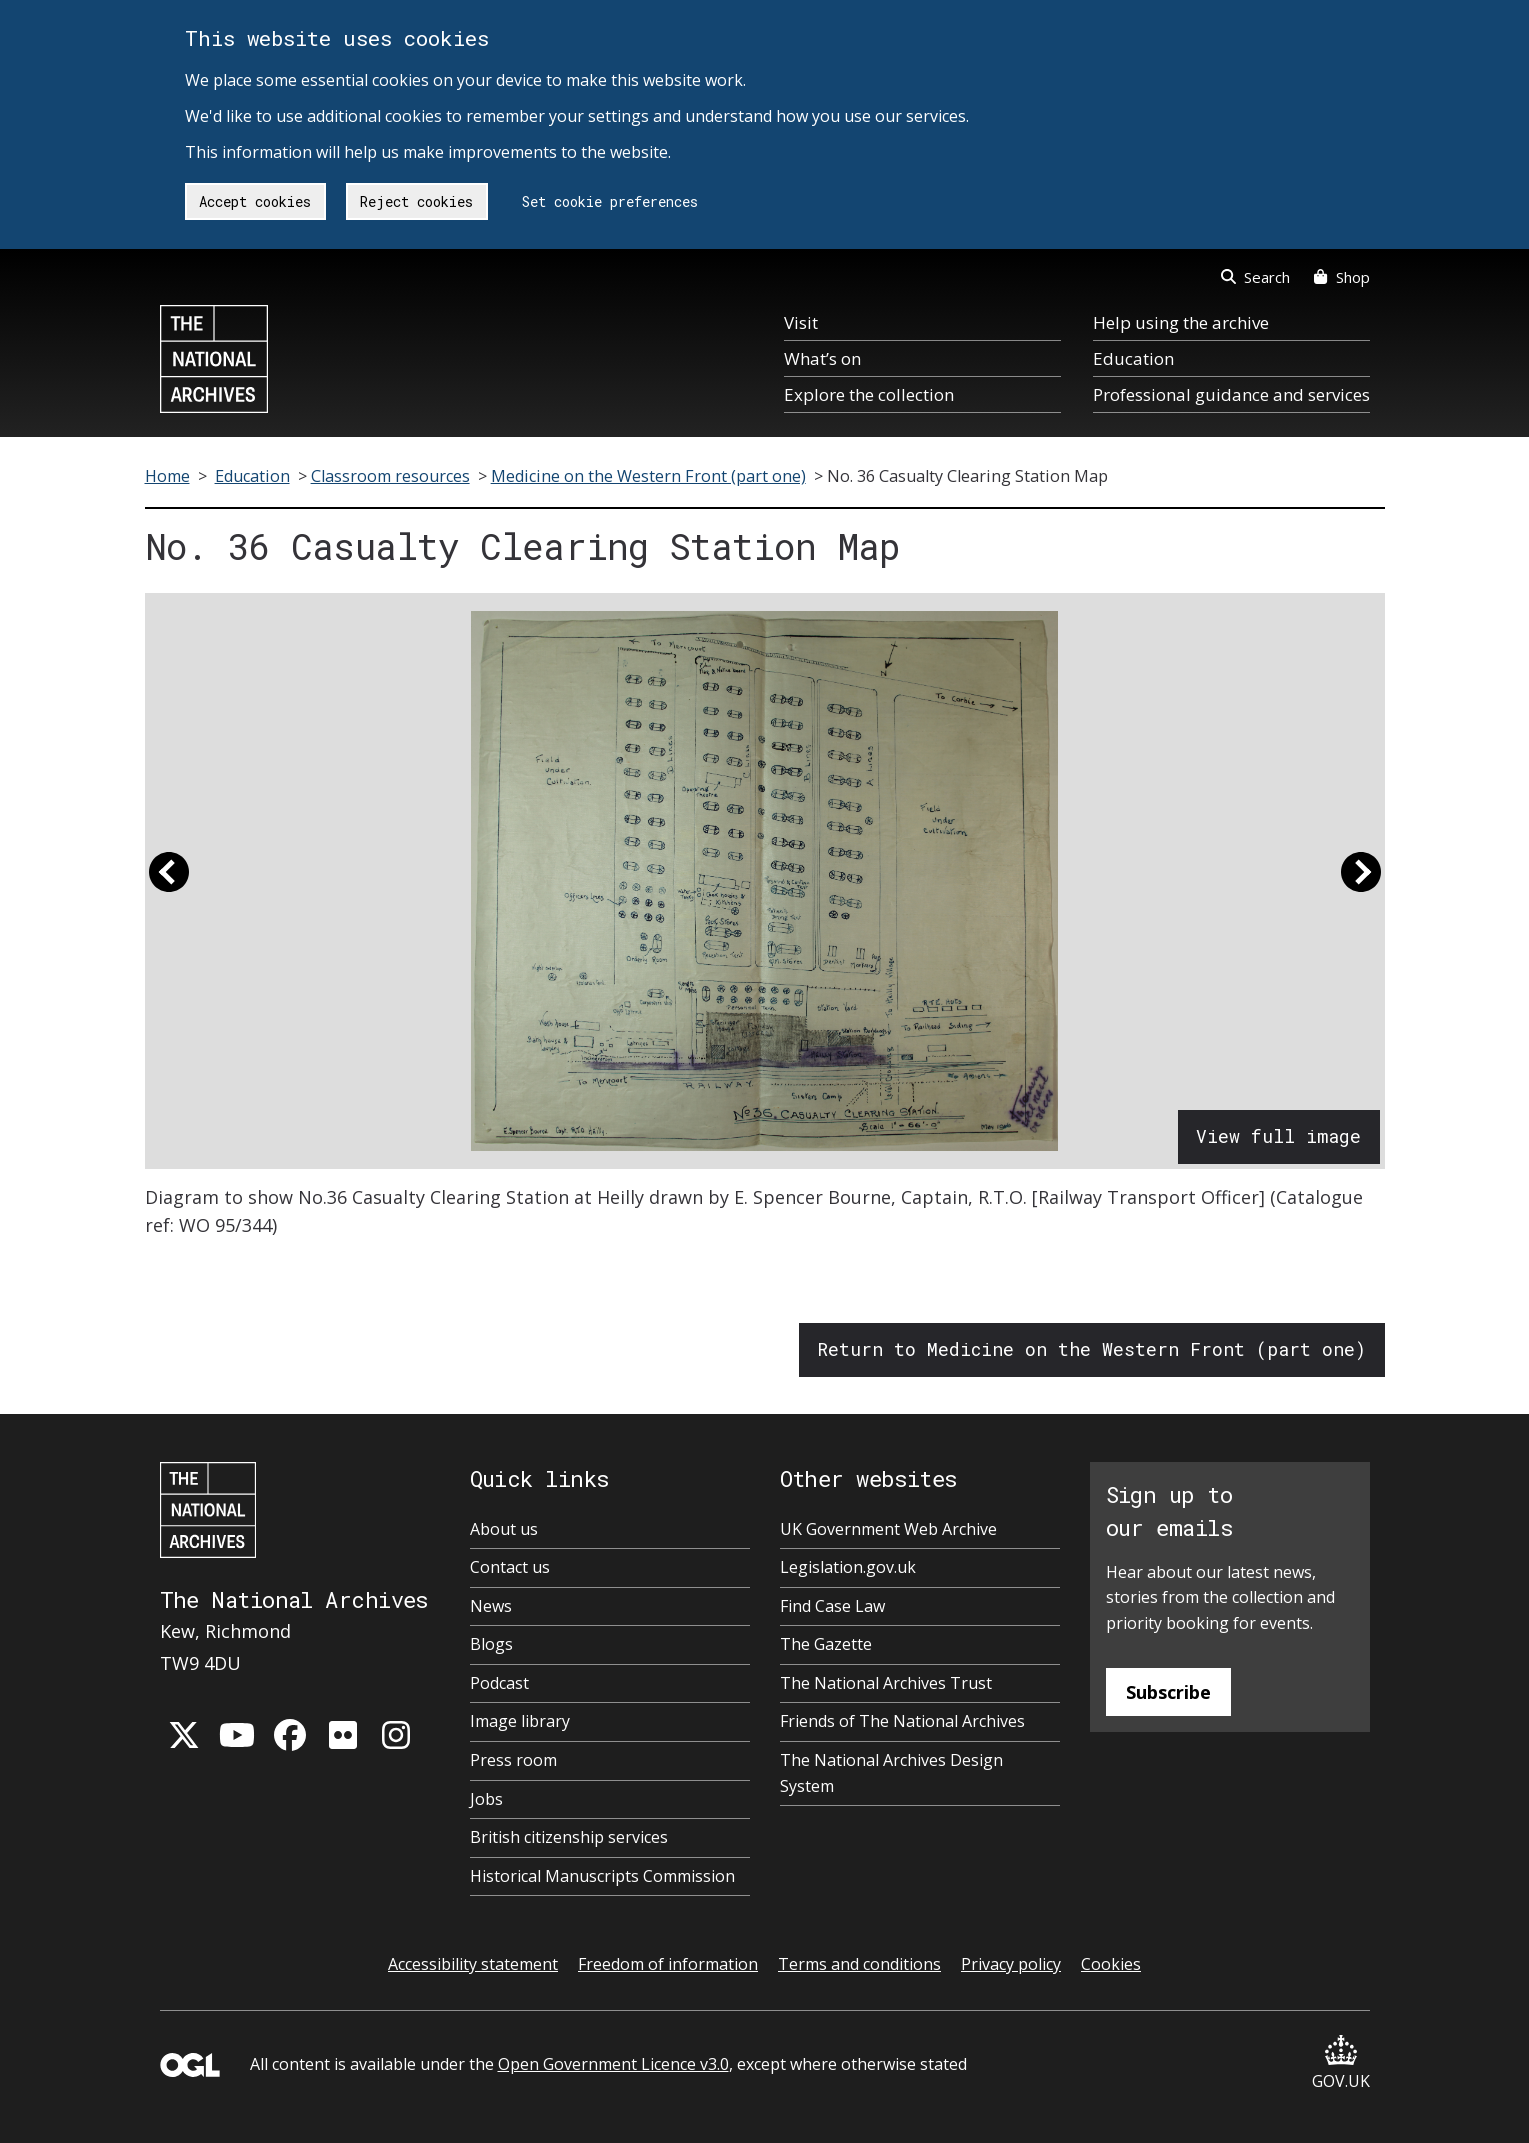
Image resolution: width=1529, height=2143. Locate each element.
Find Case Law (832, 1606)
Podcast (499, 1683)
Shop (1341, 277)
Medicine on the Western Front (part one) (648, 476)
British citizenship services (569, 1837)
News (491, 1606)
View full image (1278, 1136)
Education (1133, 358)
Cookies (1111, 1964)
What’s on (822, 358)
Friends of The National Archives (902, 1721)
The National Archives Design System (891, 1773)
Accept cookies (255, 201)
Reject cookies (416, 201)
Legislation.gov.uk (848, 1567)
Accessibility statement (473, 1964)
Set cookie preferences (610, 201)
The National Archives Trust (886, 1683)
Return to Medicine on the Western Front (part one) (1091, 1349)
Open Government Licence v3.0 (613, 2064)
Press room (513, 1760)
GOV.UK (1341, 2063)
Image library (520, 1721)
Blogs (491, 1644)
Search (1255, 277)
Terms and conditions (859, 1964)
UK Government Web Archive (888, 1529)
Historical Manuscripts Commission (602, 1876)
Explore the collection (869, 394)
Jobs (486, 1799)
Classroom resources (390, 476)
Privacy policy (1011, 1964)
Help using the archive (1181, 322)
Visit (801, 322)
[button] (169, 881)
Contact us (510, 1567)
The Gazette (826, 1644)
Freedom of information (668, 1964)
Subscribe (1168, 1692)
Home (167, 476)
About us (504, 1529)
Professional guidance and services (1231, 394)
